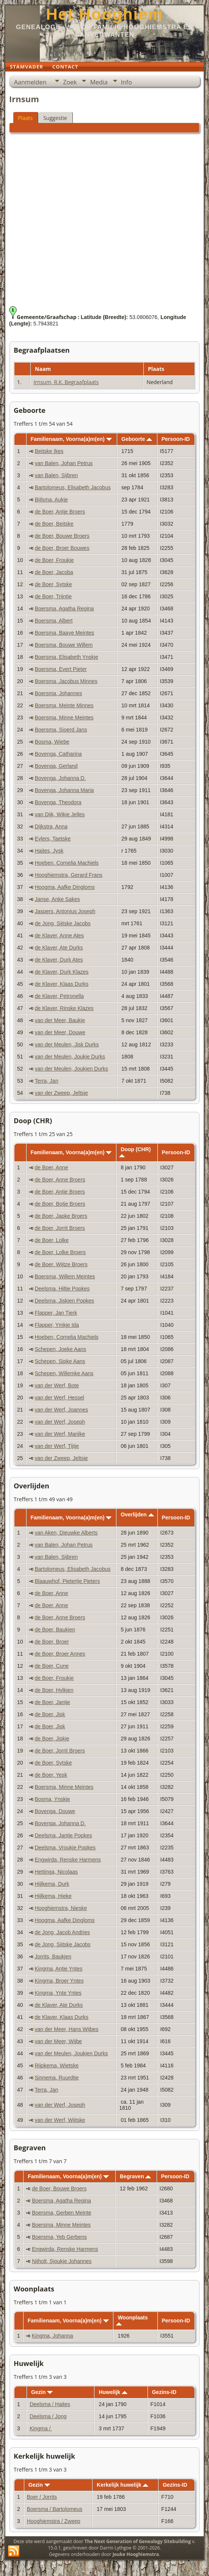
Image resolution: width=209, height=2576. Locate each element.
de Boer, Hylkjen (54, 1690)
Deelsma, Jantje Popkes (63, 1835)
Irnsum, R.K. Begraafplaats (66, 382)
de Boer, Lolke (52, 1240)
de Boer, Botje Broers (60, 1204)
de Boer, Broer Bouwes (62, 548)
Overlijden (137, 1514)
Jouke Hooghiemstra (136, 2554)
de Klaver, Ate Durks (59, 948)
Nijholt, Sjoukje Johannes (61, 2261)
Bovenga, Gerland (56, 766)
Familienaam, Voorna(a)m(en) (71, 439)
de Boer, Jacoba (54, 572)
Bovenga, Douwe (55, 1811)
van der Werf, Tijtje (57, 1446)
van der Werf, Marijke (60, 1434)
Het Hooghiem (104, 14)
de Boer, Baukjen (55, 1630)
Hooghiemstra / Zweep (53, 2521)
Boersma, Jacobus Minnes (66, 681)
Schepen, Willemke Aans (64, 1373)
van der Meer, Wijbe (58, 2041)
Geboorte (136, 439)
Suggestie (55, 117)
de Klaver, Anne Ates (59, 935)
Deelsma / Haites (50, 2404)
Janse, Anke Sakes (57, 899)
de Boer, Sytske (53, 584)
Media (98, 82)
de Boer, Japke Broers (61, 1216)
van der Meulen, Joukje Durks (70, 1057)
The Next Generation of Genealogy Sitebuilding (138, 2541)
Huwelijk (113, 2392)
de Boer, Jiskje (52, 1738)
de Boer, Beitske (54, 524)
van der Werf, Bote (57, 1385)
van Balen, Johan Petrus (64, 463)
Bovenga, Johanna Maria (64, 790)
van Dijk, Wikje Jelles (60, 814)
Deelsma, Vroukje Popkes (65, 1847)
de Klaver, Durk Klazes (62, 972)
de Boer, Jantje (52, 1702)
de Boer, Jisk (50, 1714)
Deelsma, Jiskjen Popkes (64, 1301)
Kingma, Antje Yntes (58, 1969)
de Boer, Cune (52, 1666)
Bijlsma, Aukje (51, 500)
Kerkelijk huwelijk (122, 2485)
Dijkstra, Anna (51, 826)
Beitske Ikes (49, 451)
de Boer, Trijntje (53, 596)
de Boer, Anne (51, 1167)
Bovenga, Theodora (58, 802)
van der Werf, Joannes (61, 1410)
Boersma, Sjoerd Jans (61, 730)
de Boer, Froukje (54, 560)
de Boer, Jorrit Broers (60, 1228)
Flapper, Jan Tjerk (56, 1313)
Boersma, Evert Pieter (61, 669)
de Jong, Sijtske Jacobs (63, 923)
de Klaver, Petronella (59, 996)
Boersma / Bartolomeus (54, 2509)
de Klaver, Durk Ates (59, 960)
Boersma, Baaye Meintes (64, 633)
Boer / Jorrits (42, 2497)
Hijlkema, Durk (52, 1884)
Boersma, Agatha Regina (64, 608)
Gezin (42, 2392)
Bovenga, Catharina (58, 754)
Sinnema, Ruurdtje (57, 2078)
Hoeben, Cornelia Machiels (67, 863)
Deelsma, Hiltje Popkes (62, 1289)
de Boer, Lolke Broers (60, 1252)
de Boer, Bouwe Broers (62, 536)
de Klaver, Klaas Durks (62, 984)
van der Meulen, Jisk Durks (67, 1044)
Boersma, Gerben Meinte (61, 2213)
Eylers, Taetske (53, 839)
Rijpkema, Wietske (57, 2065)
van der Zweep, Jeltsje (61, 1093)
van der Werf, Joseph (60, 1422)
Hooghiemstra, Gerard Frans (68, 875)
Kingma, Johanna (52, 2336)
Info (126, 82)
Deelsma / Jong (48, 2416)
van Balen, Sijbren (56, 475)
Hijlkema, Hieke (53, 1896)
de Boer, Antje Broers (60, 512)
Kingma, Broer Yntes (59, 1981)
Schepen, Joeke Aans (60, 1349)
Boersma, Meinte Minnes (64, 705)
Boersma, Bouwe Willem (64, 645)
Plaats (25, 117)
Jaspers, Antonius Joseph (65, 911)
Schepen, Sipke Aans (60, 1361)
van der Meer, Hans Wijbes (66, 2029)
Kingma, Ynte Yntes (58, 1993)
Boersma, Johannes (58, 693)
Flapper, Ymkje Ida (57, 1325)
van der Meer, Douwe (60, 1032)
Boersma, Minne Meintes (64, 717)
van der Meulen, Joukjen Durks (71, 1069)
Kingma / (41, 2428)
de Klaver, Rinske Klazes (64, 1008)
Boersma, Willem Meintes (65, 1276)
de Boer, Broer (52, 1642)
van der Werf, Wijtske (60, 2120)
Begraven (135, 2176)
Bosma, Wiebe (52, 742)
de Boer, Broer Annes (60, 1654)
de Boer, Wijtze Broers (61, 1264)
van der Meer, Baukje (60, 1020)
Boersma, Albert (54, 621)
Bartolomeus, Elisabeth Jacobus (73, 487)
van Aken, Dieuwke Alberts (66, 1533)
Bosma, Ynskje (52, 1799)
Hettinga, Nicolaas (56, 1872)
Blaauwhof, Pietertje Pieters (67, 1581)
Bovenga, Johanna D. (60, 778)
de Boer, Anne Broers (60, 1180)
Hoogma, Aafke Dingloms (65, 887)
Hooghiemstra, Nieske (61, 1908)
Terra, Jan (46, 1081)
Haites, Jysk (49, 851)
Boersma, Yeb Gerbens (59, 2237)
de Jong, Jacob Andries (62, 1932)
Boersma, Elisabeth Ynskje (66, 657)
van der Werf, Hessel (59, 1398)
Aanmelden (30, 82)
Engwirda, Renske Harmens (68, 1860)
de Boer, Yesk (51, 1775)
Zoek (70, 82)
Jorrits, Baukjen (53, 1956)
